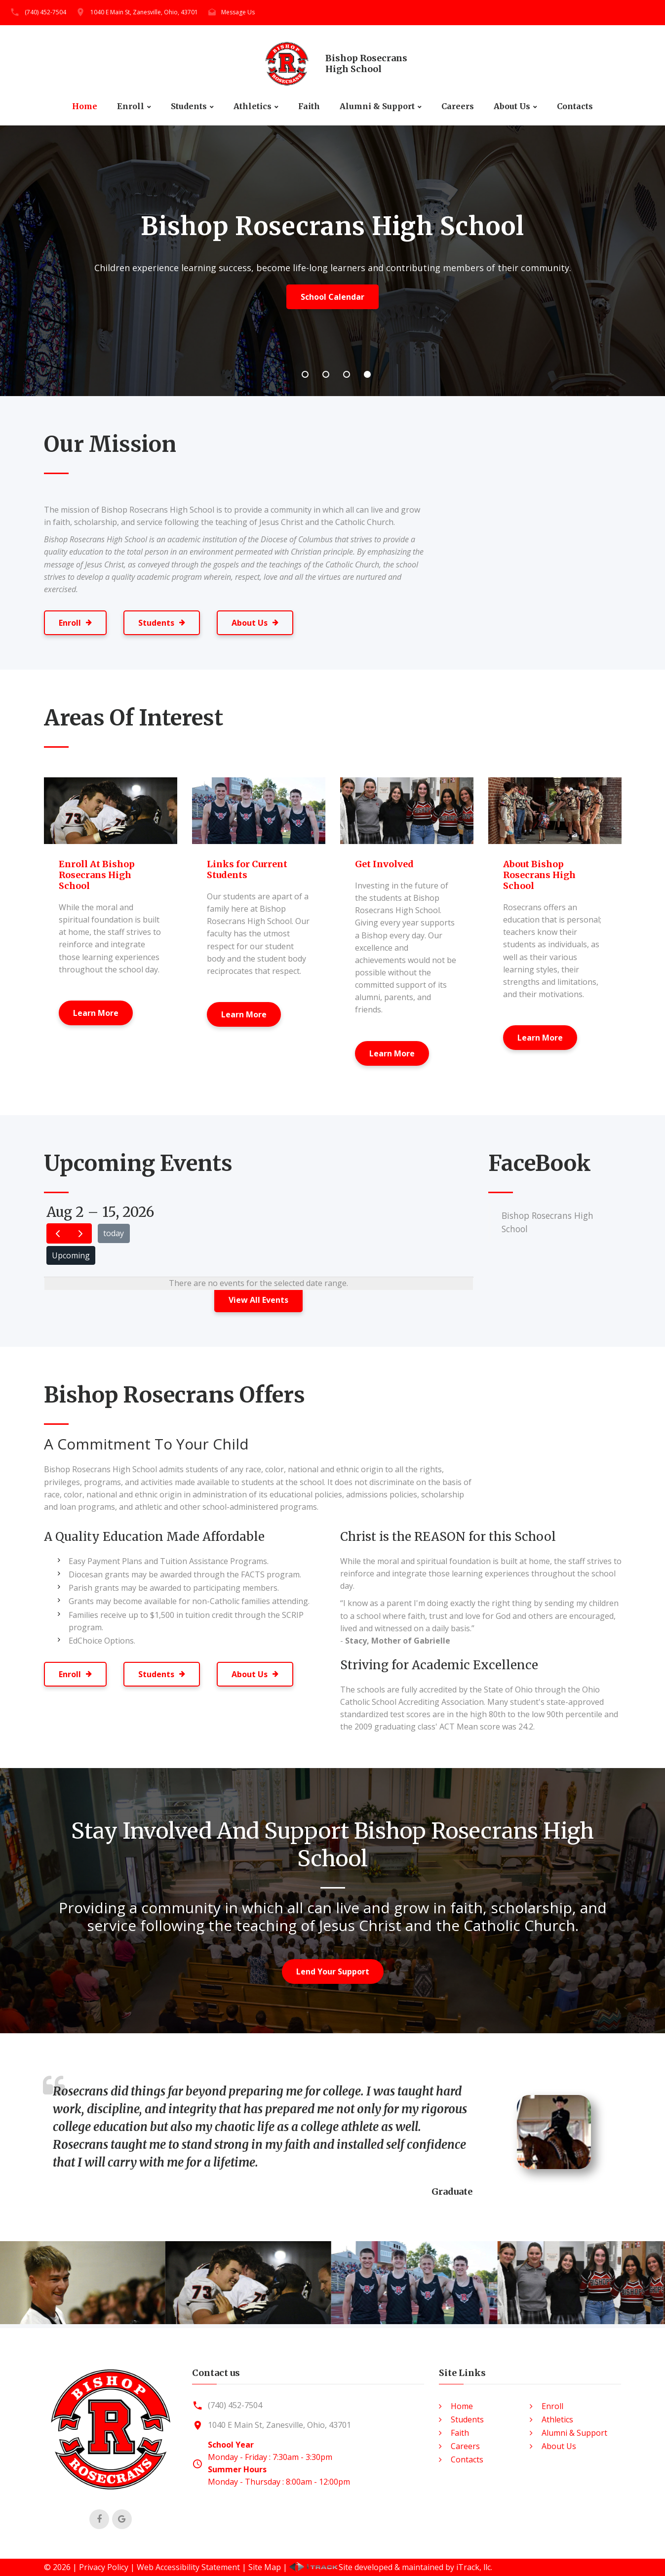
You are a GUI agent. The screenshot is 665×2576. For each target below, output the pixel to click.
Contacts (575, 106)
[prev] (58, 1233)
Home (84, 106)
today (113, 1233)
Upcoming (71, 1255)
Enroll (130, 106)
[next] (80, 1233)
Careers (457, 106)
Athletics (253, 106)
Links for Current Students (247, 869)
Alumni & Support (377, 106)
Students (189, 106)
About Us (512, 106)
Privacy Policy (103, 2567)
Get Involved (384, 864)
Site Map (264, 2567)
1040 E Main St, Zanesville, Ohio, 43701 (144, 12)
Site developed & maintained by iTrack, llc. (390, 2567)
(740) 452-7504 (45, 12)
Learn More (95, 1012)
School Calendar (332, 296)
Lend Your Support (332, 1971)
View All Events (258, 1299)
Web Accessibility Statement (188, 2567)
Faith (309, 106)
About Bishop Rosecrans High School (539, 874)
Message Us (238, 12)
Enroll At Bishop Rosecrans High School (97, 874)
